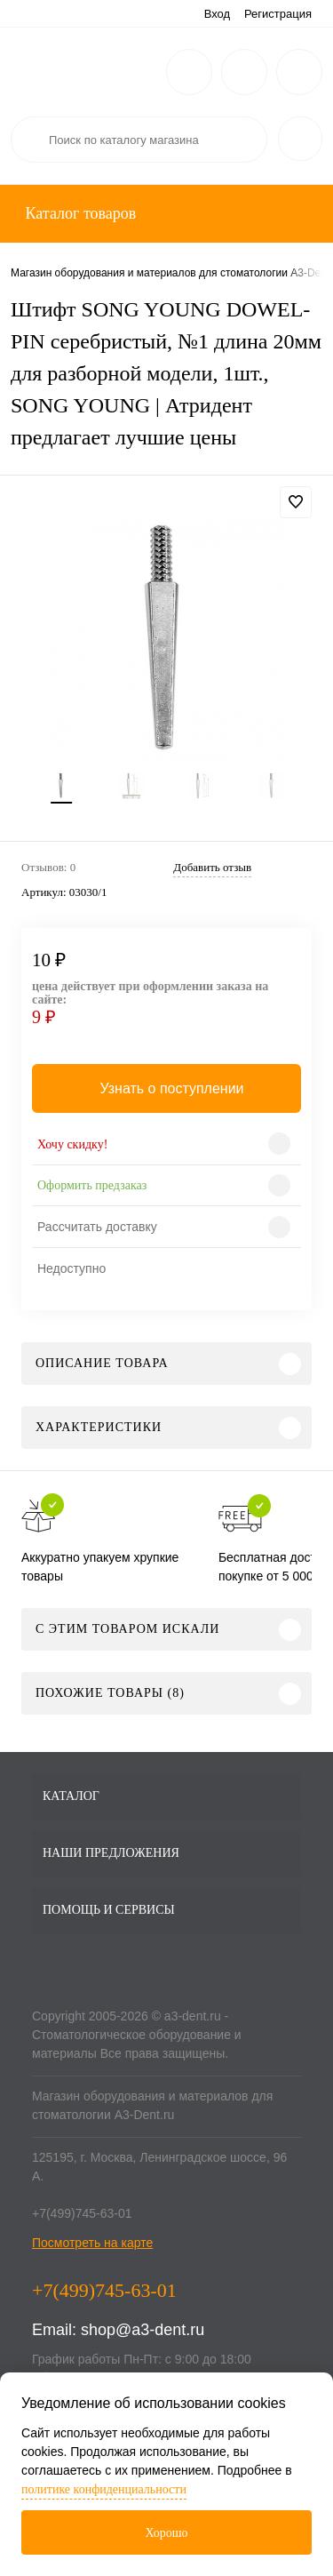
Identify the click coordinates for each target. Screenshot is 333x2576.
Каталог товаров (78, 213)
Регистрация (278, 13)
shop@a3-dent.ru (142, 2330)
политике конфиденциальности (103, 2489)
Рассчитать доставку (97, 1227)
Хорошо (166, 2533)
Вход (217, 13)
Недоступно (71, 1268)
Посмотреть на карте (92, 2243)
